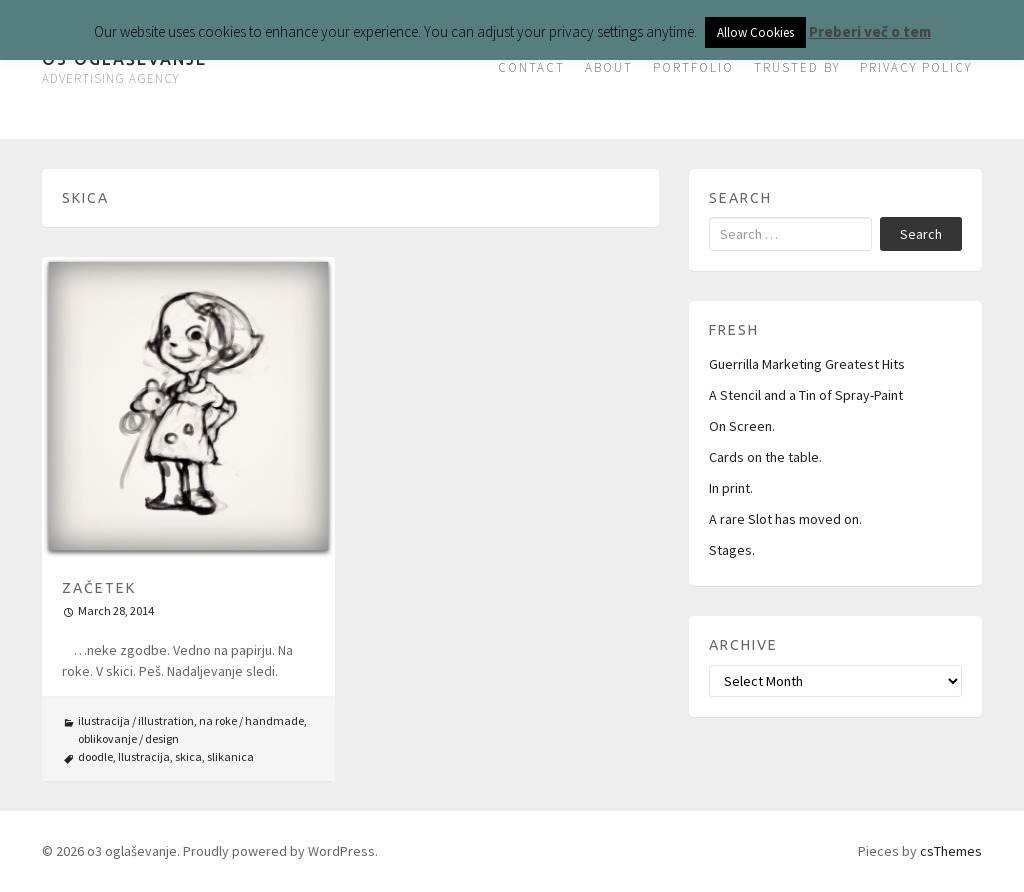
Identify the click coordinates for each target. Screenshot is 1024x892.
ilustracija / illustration (136, 720)
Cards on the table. (765, 457)
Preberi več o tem (870, 31)
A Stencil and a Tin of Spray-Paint (806, 395)
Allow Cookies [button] (755, 32)
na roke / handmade (251, 720)
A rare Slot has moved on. (785, 519)
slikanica (230, 756)
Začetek (99, 588)
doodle (95, 756)
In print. (731, 488)
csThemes (951, 851)
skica (188, 756)
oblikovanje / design (128, 738)
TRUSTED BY (797, 67)
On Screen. (742, 426)
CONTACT (531, 67)
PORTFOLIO (693, 67)
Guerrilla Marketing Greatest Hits (807, 364)
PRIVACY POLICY (916, 67)
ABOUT (609, 67)
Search (921, 234)
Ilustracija (144, 756)
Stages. (732, 550)
